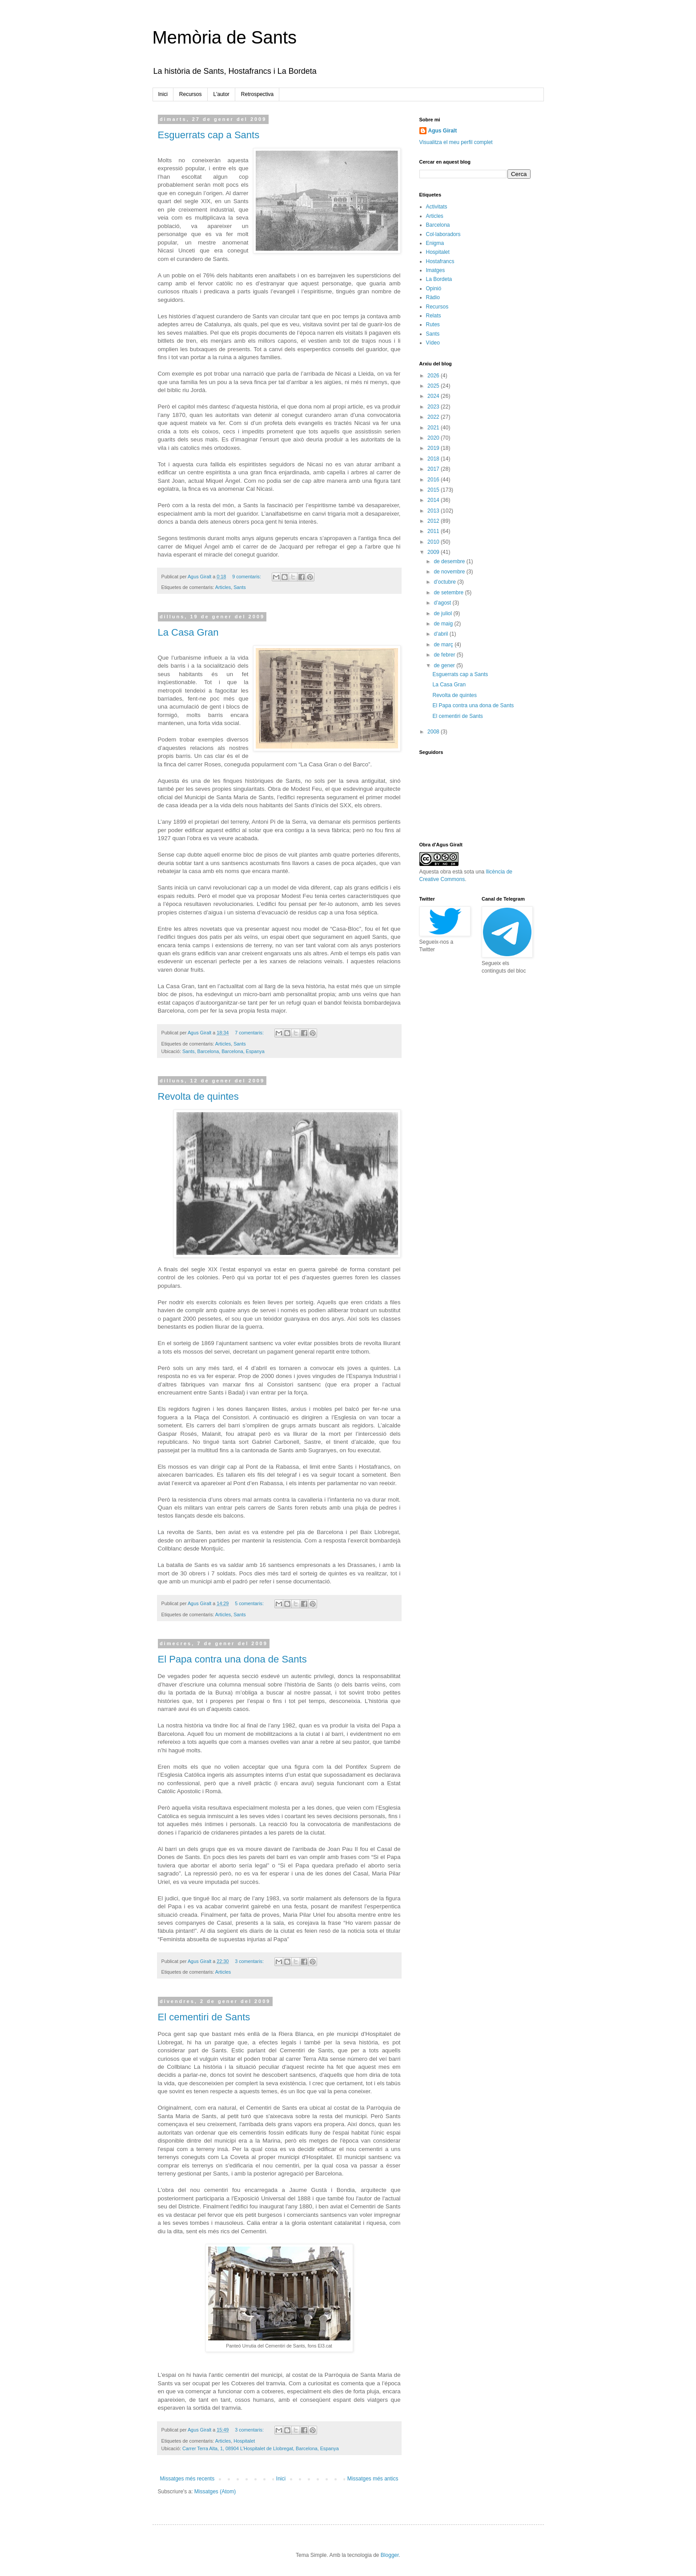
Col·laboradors (443, 234)
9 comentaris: (247, 576)
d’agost (443, 603)
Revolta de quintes (198, 1096)
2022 (434, 417)
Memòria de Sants (225, 37)
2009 (434, 552)
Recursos (190, 94)
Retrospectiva (257, 94)
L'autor (221, 94)
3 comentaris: (250, 1961)
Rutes (433, 324)
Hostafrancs (440, 261)
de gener (445, 665)
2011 (434, 531)
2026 (434, 376)
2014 (434, 500)
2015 (434, 490)
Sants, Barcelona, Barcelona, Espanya (223, 1051)
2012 (434, 521)
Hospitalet (244, 2441)
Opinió (434, 288)
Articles (223, 587)
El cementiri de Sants (204, 2017)
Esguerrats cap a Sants (209, 134)
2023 (434, 407)
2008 (434, 732)
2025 (434, 386)
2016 (434, 480)
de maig (444, 624)
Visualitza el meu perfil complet (456, 142)
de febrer (445, 655)
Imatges (435, 270)
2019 (434, 448)
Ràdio (433, 297)
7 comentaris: (250, 1032)
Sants (239, 587)
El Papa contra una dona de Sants (232, 1659)
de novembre (450, 572)
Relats (433, 315)
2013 (434, 511)
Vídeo (433, 343)
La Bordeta (439, 279)
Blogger (390, 2555)
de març (444, 644)
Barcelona (438, 225)
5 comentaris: (250, 1603)
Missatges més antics (372, 2479)
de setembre (449, 592)
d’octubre (445, 582)
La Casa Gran (188, 632)
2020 (434, 438)
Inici (163, 94)
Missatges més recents (187, 2479)
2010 (434, 542)
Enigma (435, 243)
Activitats (436, 207)
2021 (434, 428)
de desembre (450, 561)
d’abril (441, 634)
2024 (434, 396)
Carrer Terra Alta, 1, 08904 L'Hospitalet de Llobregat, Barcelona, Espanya (260, 2448)
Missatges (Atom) (215, 2491)
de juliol (443, 613)
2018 (434, 459)
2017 (434, 469)
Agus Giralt (442, 131)
